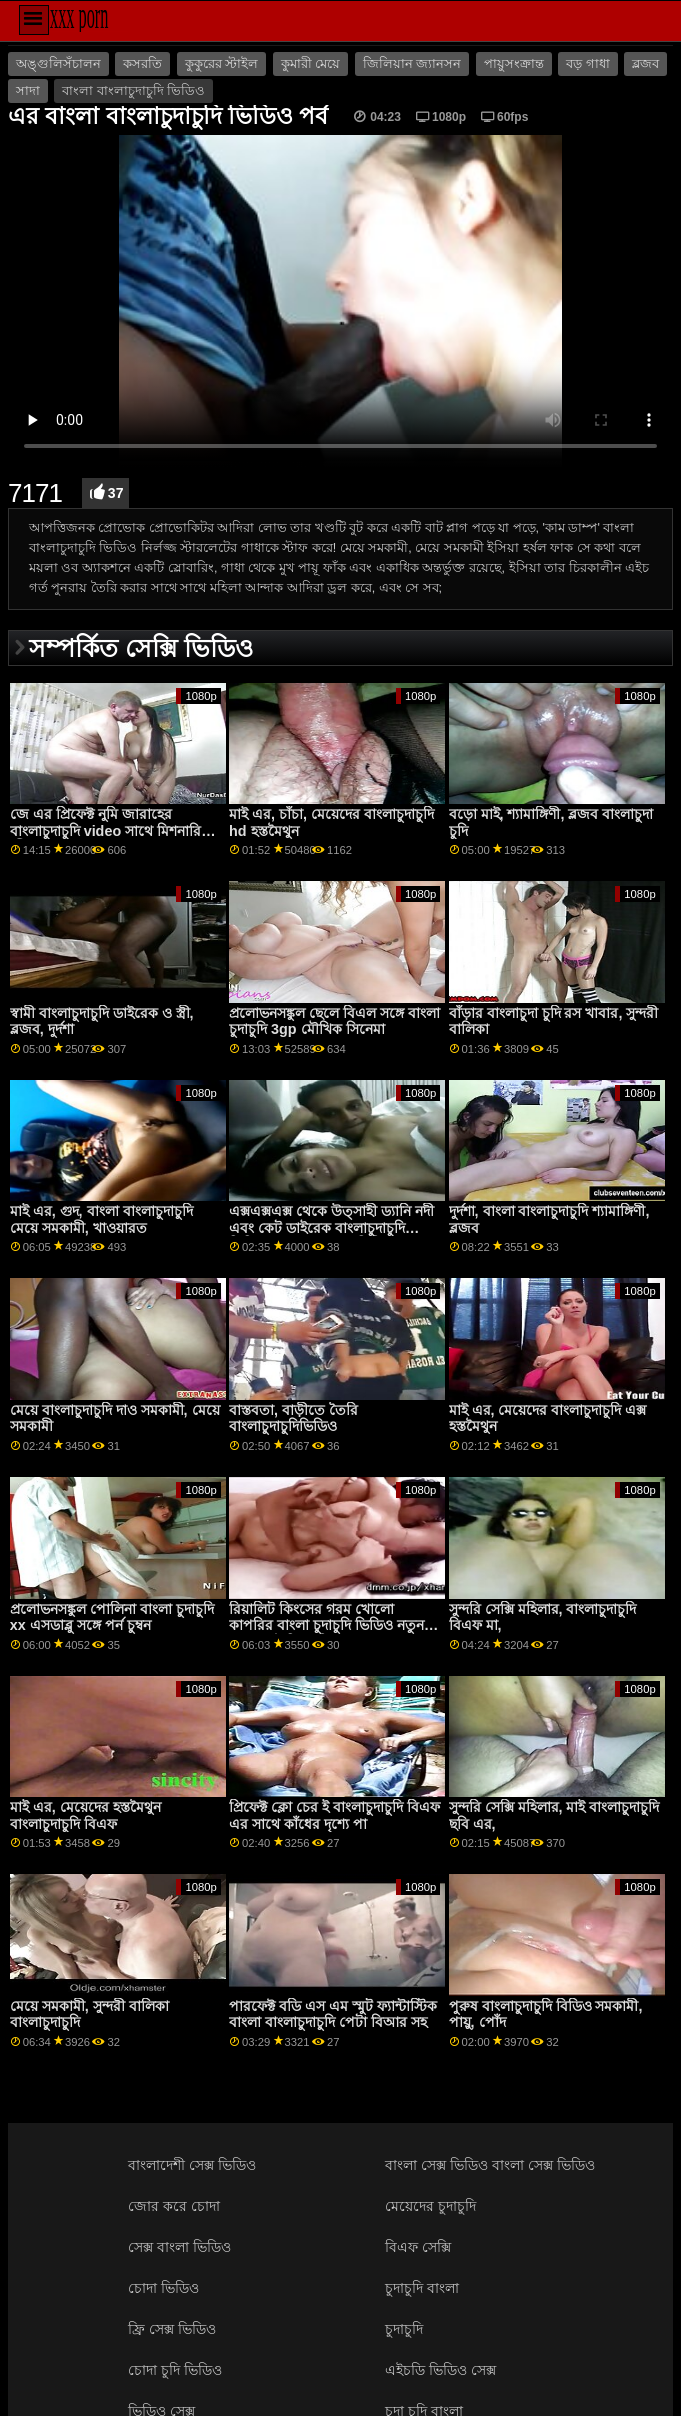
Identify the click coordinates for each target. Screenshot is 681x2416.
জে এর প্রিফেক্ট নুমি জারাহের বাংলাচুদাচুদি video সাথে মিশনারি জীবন (105, 830)
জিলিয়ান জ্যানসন (412, 64)
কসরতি (142, 64)
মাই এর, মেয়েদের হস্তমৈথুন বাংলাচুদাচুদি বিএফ (85, 1815)
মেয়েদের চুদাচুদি (430, 2206)
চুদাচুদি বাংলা (422, 2288)
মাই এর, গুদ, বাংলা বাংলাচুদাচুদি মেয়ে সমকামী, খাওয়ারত (101, 1219)
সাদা (28, 91)
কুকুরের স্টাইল (221, 64)
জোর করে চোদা (174, 2206)
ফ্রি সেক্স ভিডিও (172, 2329)
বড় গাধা (587, 64)
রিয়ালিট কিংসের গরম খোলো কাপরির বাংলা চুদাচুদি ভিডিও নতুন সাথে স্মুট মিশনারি (326, 1625)
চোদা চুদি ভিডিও (175, 2370)
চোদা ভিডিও (163, 2288)
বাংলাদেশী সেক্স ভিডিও (192, 2165)
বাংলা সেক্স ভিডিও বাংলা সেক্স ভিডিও (490, 2165)
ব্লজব (645, 64)
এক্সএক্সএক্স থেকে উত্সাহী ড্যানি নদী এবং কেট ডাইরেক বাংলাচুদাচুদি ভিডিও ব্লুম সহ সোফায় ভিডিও (331, 1227)
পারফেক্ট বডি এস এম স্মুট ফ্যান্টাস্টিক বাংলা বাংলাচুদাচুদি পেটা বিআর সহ (333, 2014)
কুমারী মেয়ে (310, 64)
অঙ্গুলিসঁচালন (58, 64)
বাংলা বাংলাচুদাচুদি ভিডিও (133, 91)
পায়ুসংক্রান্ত (514, 64)
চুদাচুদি (404, 2329)
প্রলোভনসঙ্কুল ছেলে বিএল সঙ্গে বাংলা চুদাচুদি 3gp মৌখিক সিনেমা (334, 1021)
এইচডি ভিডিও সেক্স (440, 2370)
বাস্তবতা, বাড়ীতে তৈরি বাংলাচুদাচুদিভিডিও (293, 1418)
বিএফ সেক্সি (418, 2247)
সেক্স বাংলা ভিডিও (179, 2247)
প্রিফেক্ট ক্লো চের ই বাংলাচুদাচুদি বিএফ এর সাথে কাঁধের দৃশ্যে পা (334, 1815)
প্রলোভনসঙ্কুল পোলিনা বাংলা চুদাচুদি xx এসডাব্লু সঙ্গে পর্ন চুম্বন (112, 1617)
